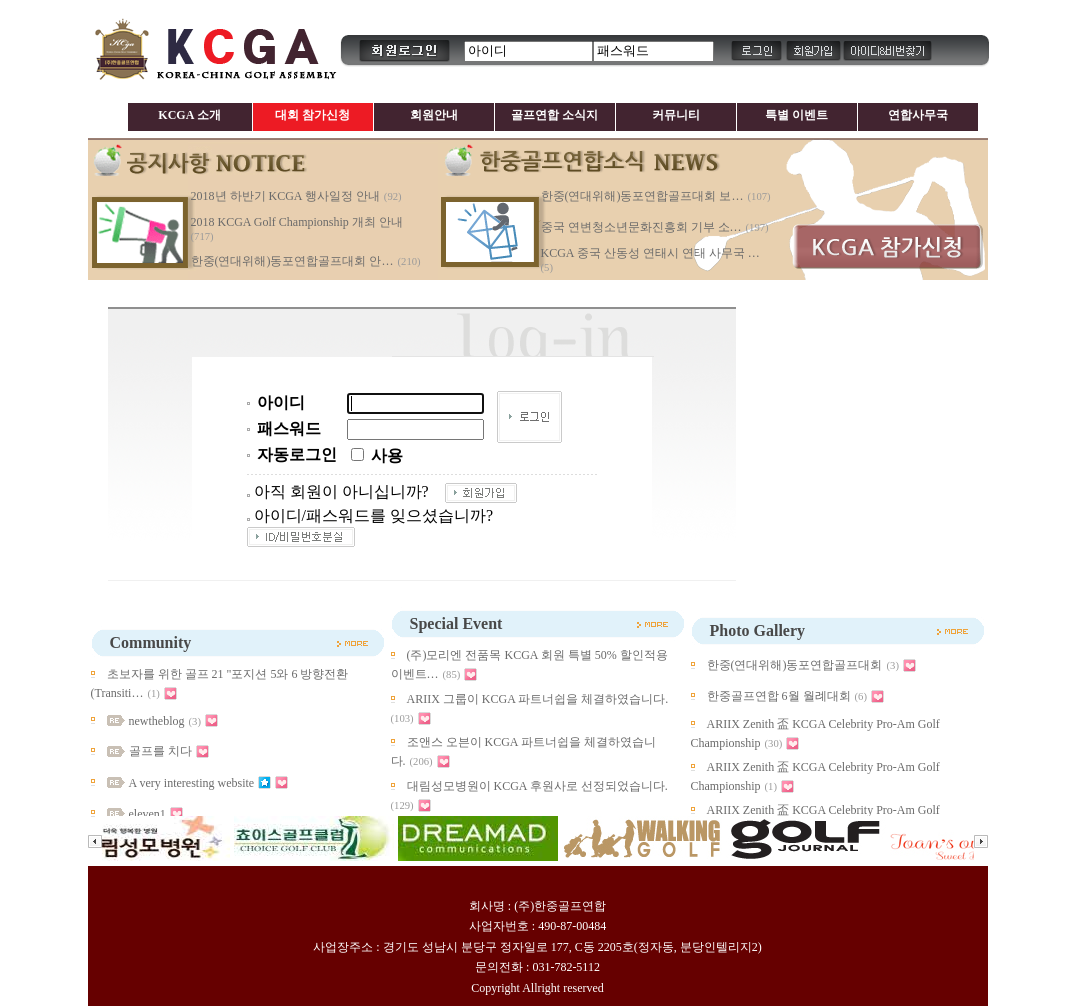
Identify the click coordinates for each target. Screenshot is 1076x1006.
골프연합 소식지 (554, 115)
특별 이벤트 (796, 115)
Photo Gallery (758, 630)
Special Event (456, 623)
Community (151, 642)
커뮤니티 (676, 115)
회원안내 (434, 115)
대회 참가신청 (312, 115)
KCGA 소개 (189, 115)
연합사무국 (918, 115)
